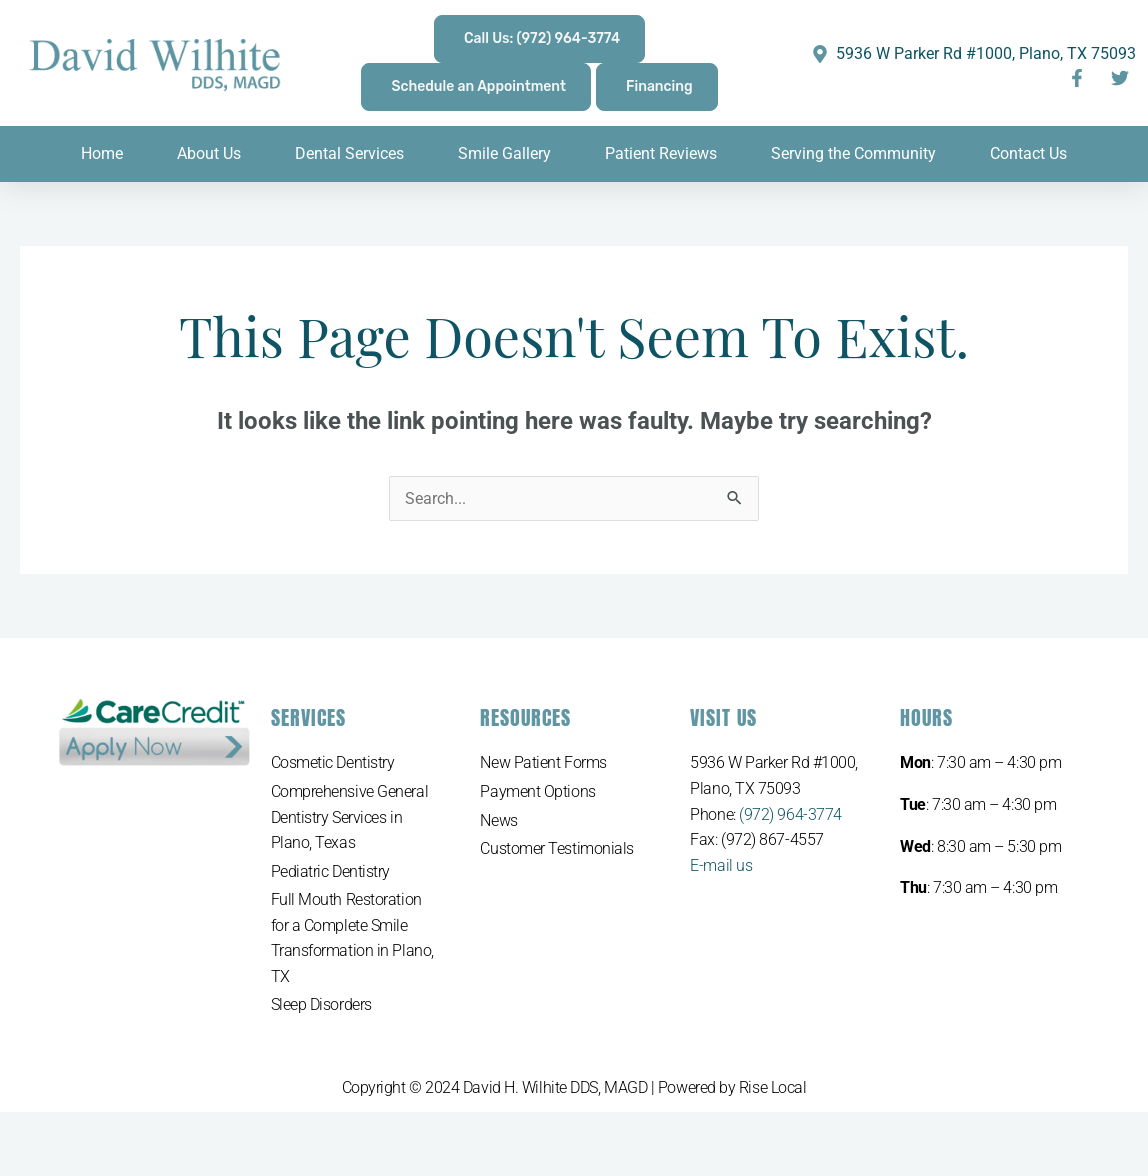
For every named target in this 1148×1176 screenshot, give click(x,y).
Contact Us (1028, 153)
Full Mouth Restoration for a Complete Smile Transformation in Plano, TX (352, 938)
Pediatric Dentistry (330, 871)
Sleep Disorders (321, 1005)
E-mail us (721, 865)
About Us (209, 153)
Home (102, 153)
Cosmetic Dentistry (333, 762)
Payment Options (537, 791)
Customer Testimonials (557, 848)
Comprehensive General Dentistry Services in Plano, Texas (350, 817)
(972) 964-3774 (790, 814)
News (498, 820)
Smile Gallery (504, 153)
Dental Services (349, 153)
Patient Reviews (661, 153)
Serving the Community (853, 153)
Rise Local (773, 1087)
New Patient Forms (543, 762)
